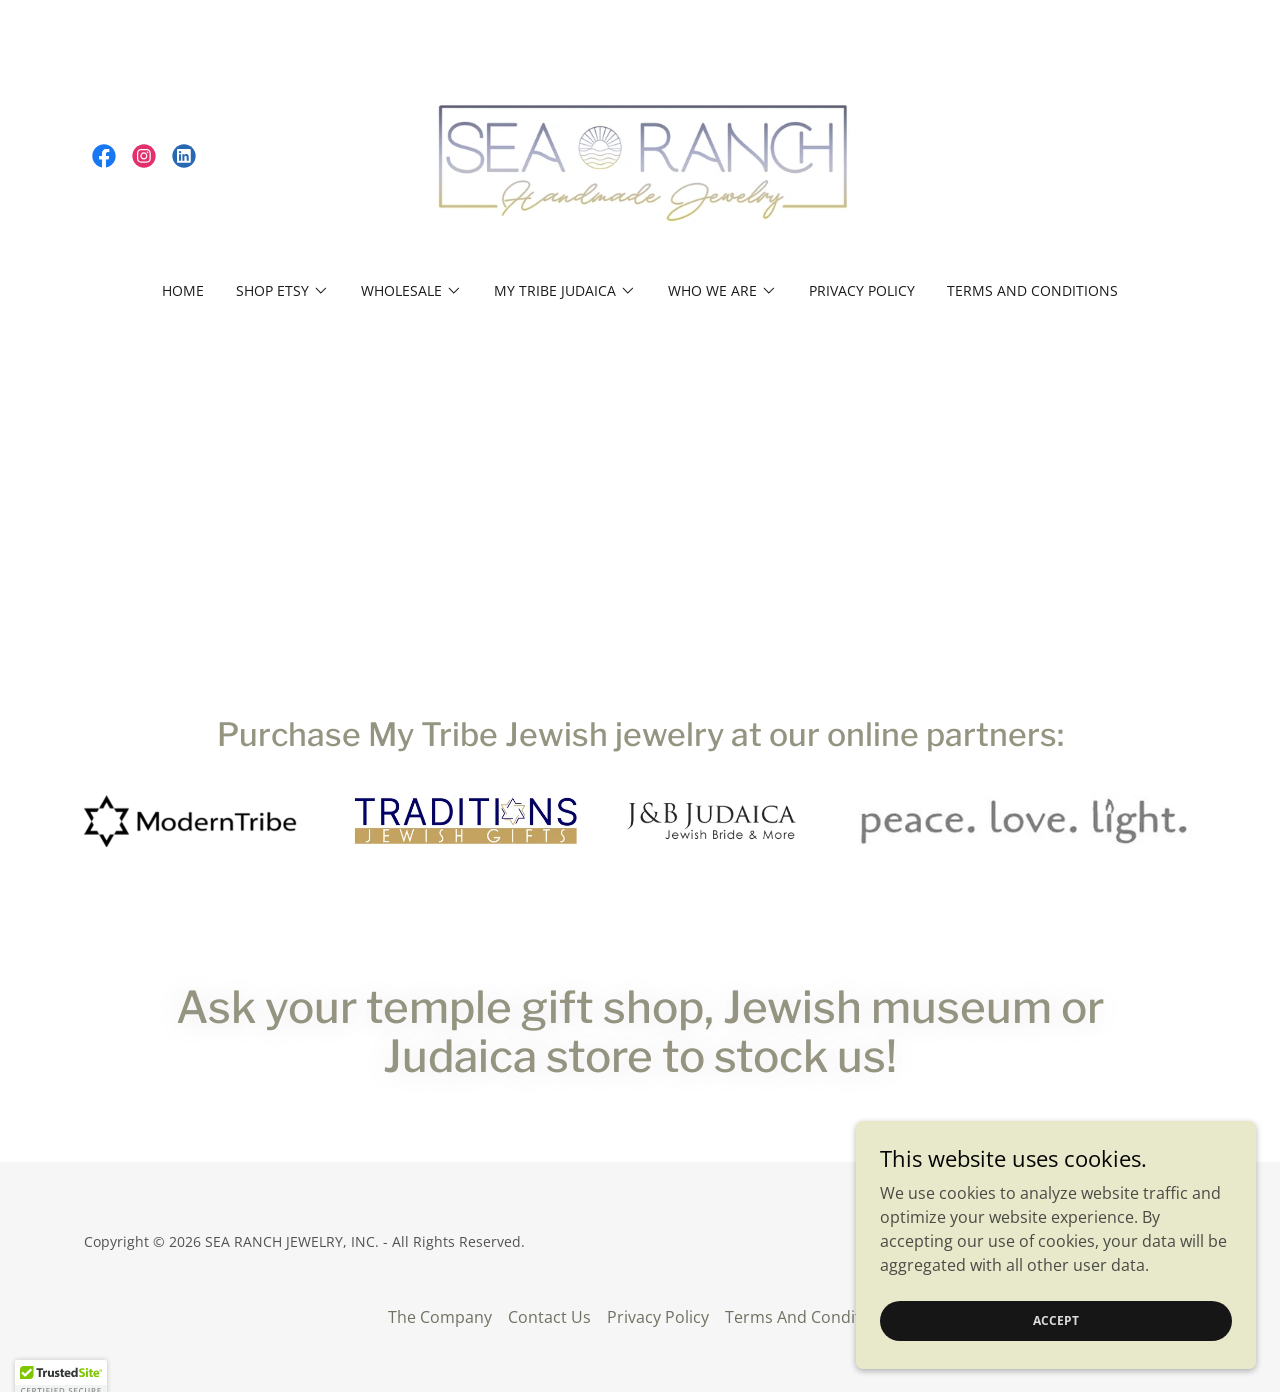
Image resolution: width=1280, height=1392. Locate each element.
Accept (1056, 1320)
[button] (282, 291)
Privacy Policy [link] (862, 290)
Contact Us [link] (549, 1317)
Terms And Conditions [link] (1032, 290)
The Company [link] (440, 1317)
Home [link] (183, 290)
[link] (104, 156)
